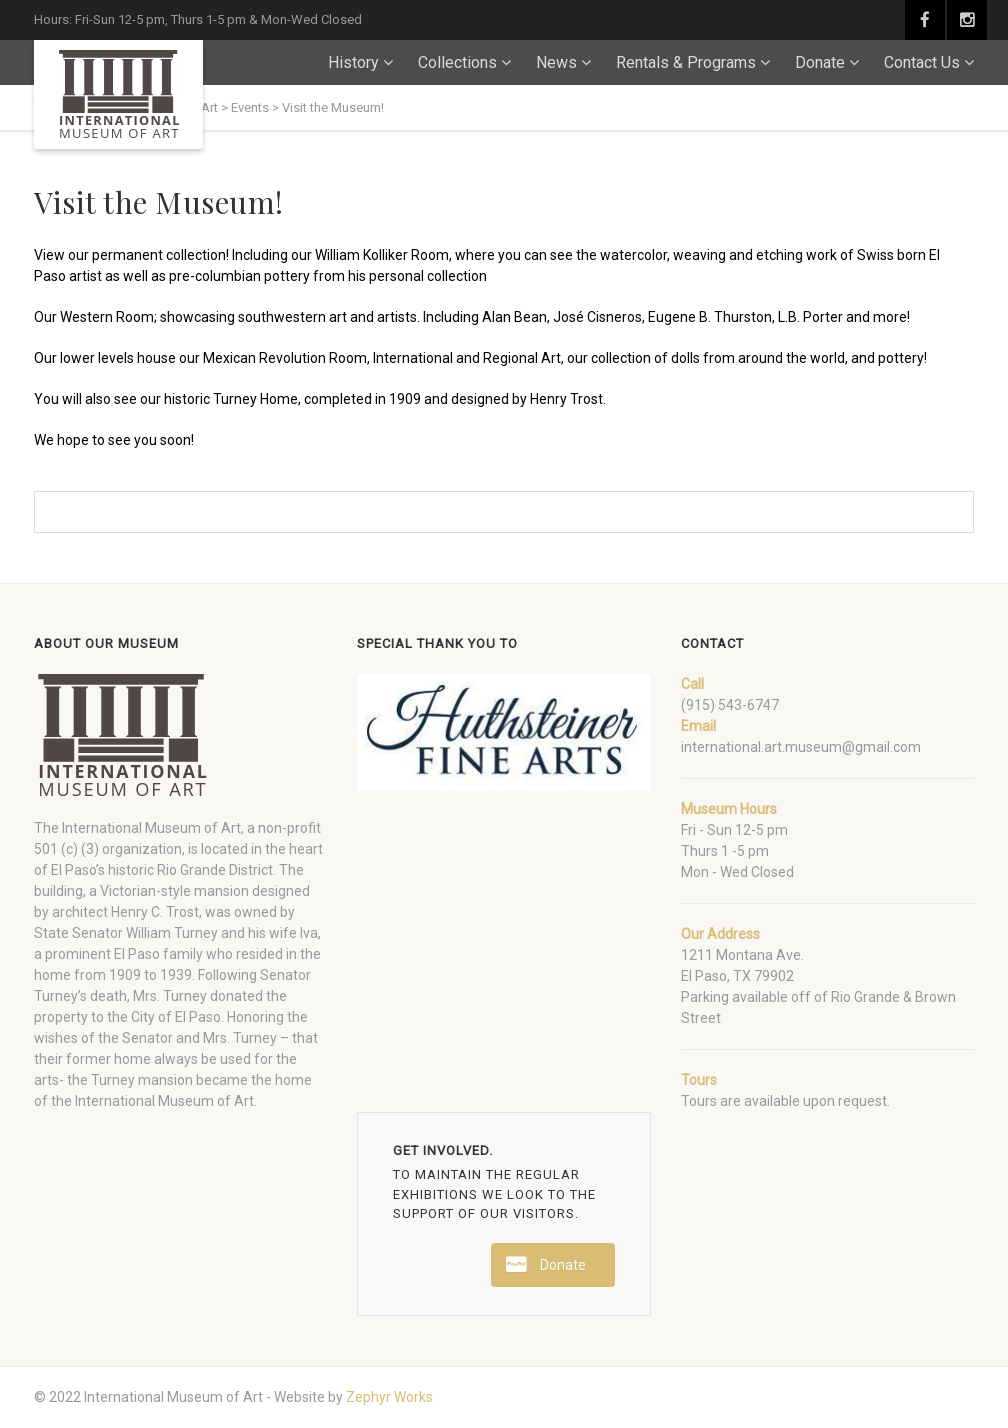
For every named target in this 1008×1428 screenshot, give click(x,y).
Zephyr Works (389, 1397)
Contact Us (922, 62)
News (556, 62)
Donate (820, 62)
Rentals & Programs (686, 62)
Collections (457, 62)
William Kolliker (361, 255)
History (353, 62)
